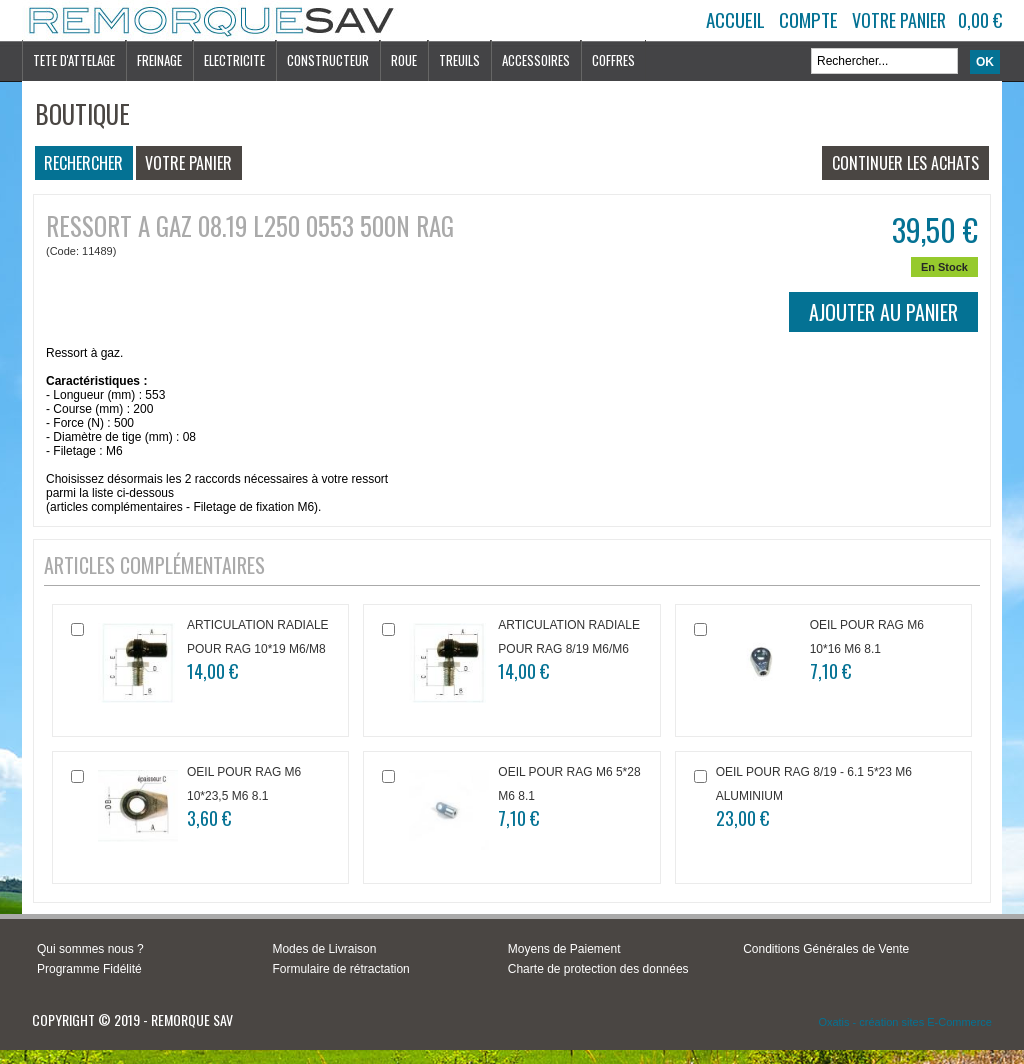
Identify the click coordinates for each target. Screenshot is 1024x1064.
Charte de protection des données (598, 969)
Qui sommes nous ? (90, 949)
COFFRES (613, 60)
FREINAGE (159, 60)
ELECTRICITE (234, 60)
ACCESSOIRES (536, 60)
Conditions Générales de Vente (826, 949)
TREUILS (459, 60)
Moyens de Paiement (564, 949)
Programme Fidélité (89, 969)
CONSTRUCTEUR (328, 60)
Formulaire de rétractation (340, 969)
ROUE (404, 60)
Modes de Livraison (324, 949)
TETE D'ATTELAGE (74, 60)
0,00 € (980, 20)
